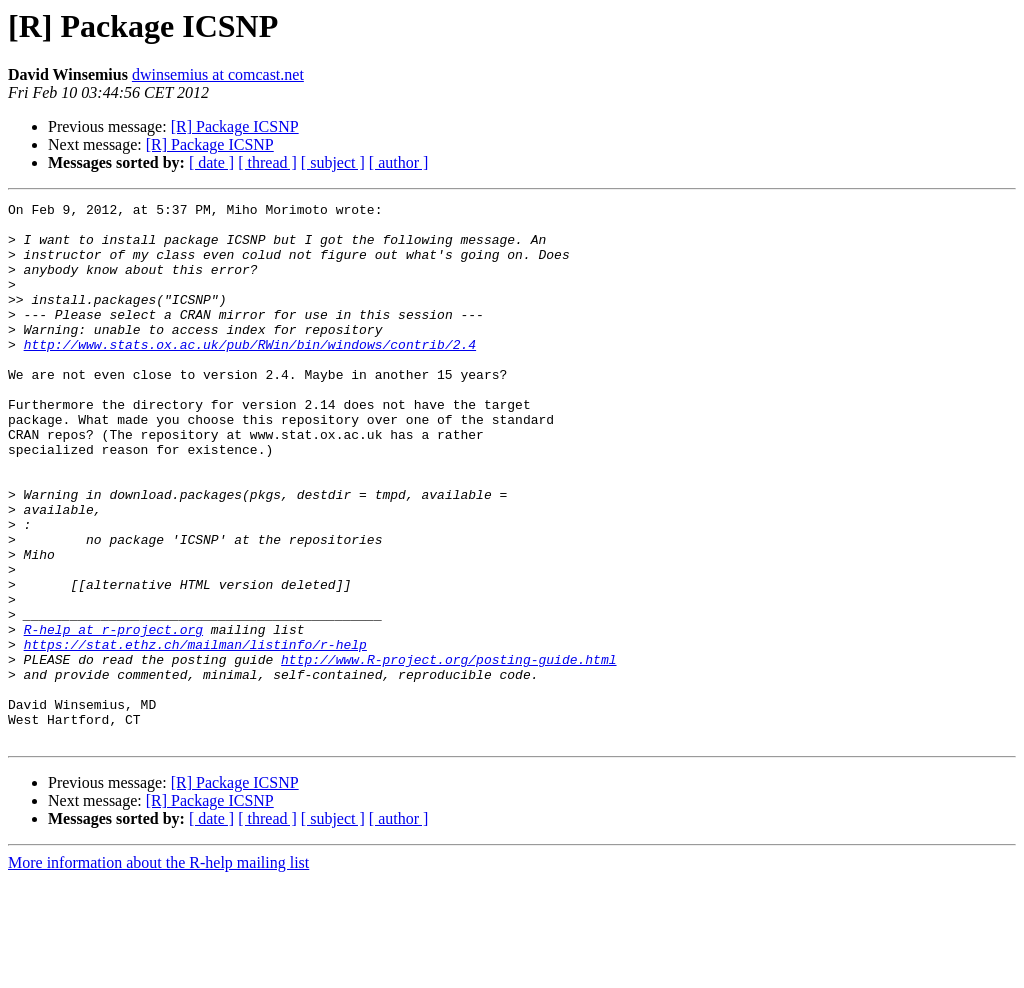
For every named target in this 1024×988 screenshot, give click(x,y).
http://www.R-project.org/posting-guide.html (448, 752)
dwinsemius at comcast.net (218, 74)
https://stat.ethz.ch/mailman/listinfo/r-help (195, 734)
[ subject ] (333, 162)
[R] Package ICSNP (235, 126)
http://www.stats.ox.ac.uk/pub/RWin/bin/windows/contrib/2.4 (250, 374)
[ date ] (211, 162)
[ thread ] (267, 162)
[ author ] (399, 162)
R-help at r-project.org (113, 716)
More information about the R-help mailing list (158, 970)
